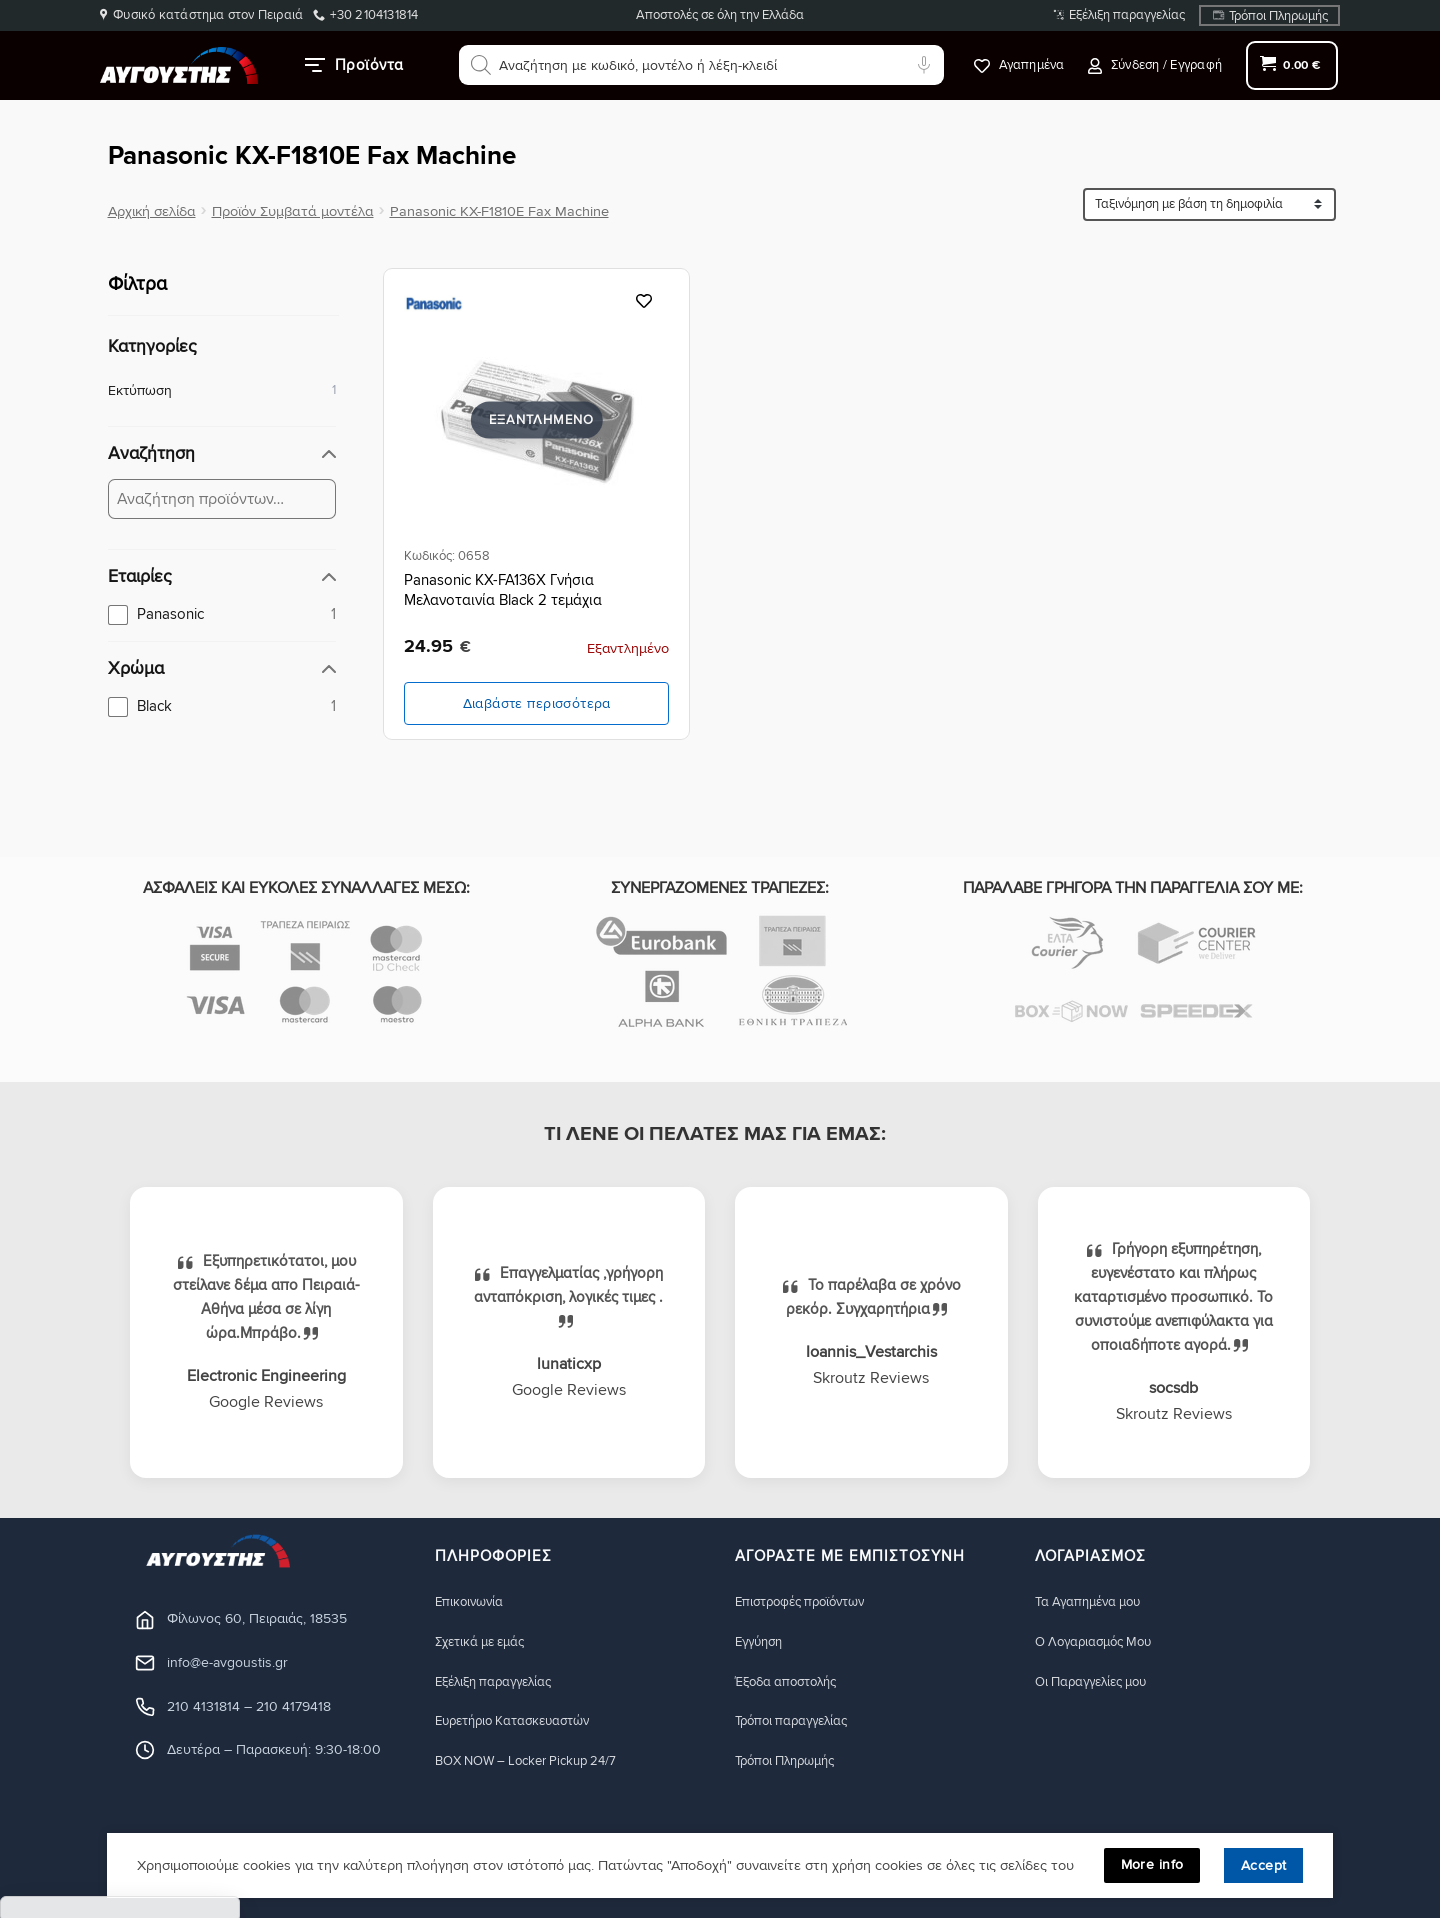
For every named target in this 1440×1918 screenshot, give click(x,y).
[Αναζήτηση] (481, 65)
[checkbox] (222, 614)
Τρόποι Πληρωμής (1278, 16)
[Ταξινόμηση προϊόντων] (1209, 204)
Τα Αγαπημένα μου (1094, 1601)
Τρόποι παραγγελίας (798, 1721)
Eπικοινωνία (472, 1601)
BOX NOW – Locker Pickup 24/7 (537, 1761)
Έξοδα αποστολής (792, 1681)
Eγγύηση (762, 1641)
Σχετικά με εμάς (486, 1641)
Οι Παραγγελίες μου (1098, 1681)
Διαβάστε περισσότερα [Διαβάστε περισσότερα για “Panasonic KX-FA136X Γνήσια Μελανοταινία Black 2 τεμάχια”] (537, 703)
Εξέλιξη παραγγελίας (1127, 15)
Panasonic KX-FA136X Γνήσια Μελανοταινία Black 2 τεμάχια (503, 590)
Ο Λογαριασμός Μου (1101, 1641)
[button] (1155, 65)
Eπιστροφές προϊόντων (807, 1601)
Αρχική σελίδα (152, 211)
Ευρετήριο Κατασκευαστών (522, 1721)
